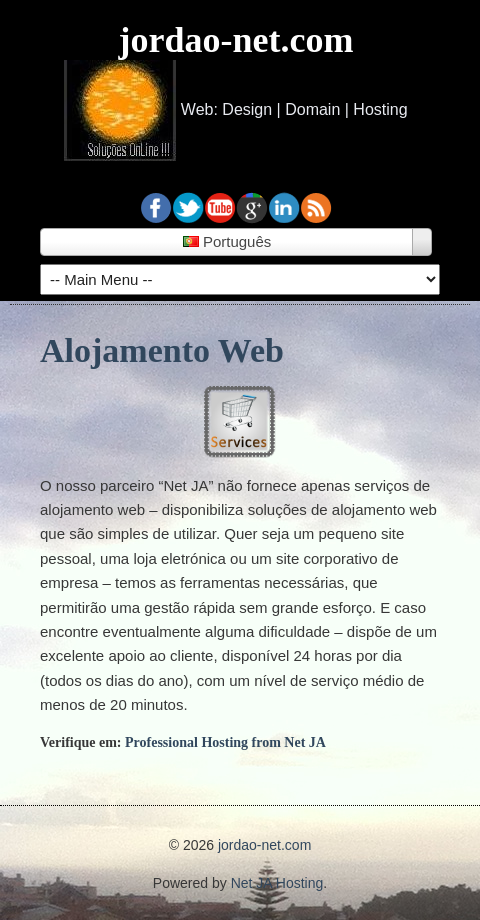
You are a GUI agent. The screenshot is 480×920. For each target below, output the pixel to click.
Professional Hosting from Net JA (225, 742)
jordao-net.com (236, 40)
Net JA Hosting (277, 883)
